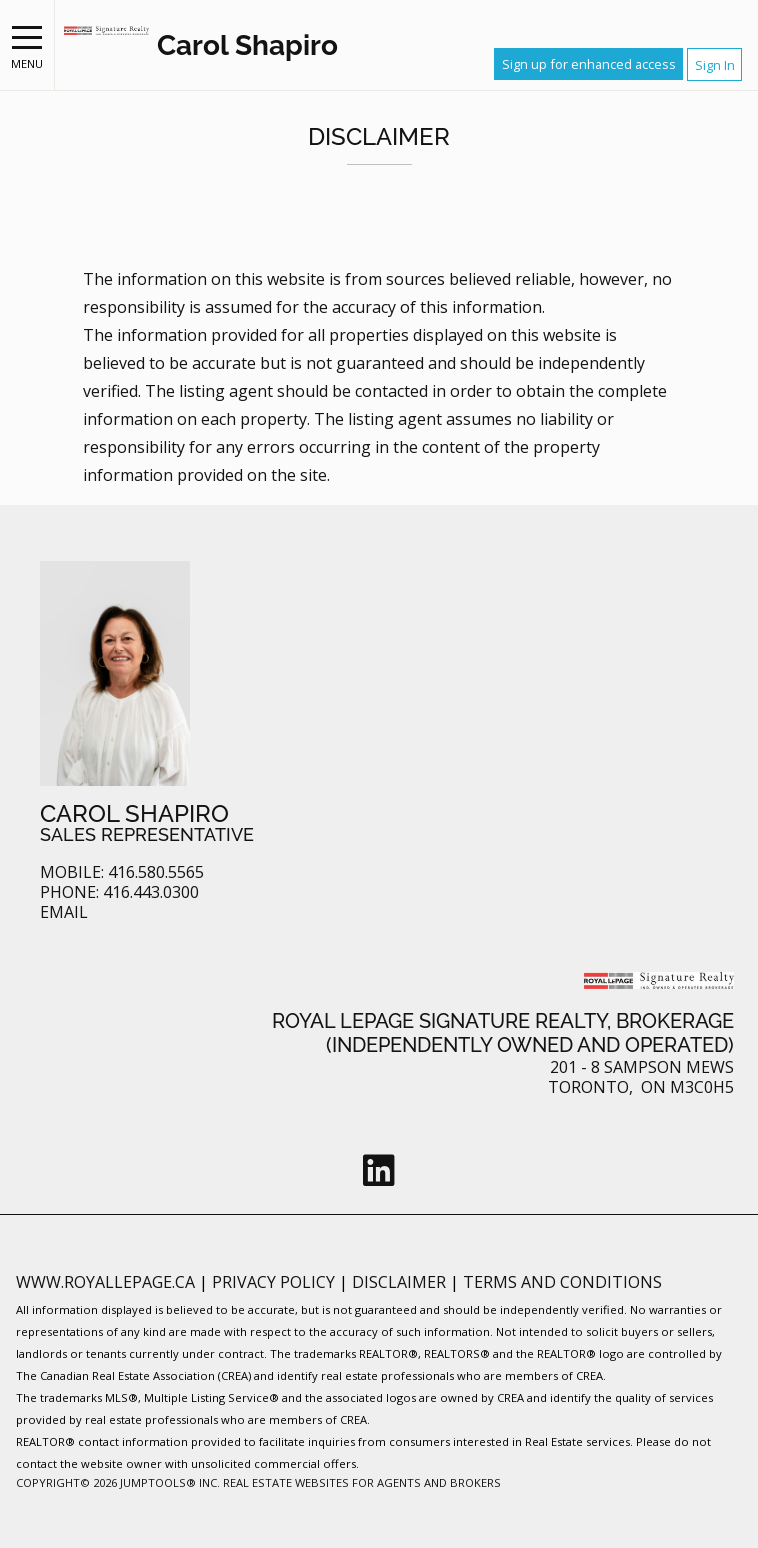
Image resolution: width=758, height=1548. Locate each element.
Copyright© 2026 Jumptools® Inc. (118, 1482)
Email (64, 912)
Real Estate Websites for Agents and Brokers (362, 1482)
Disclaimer (401, 1282)
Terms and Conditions (562, 1282)
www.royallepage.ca (105, 1282)
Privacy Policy (275, 1282)
